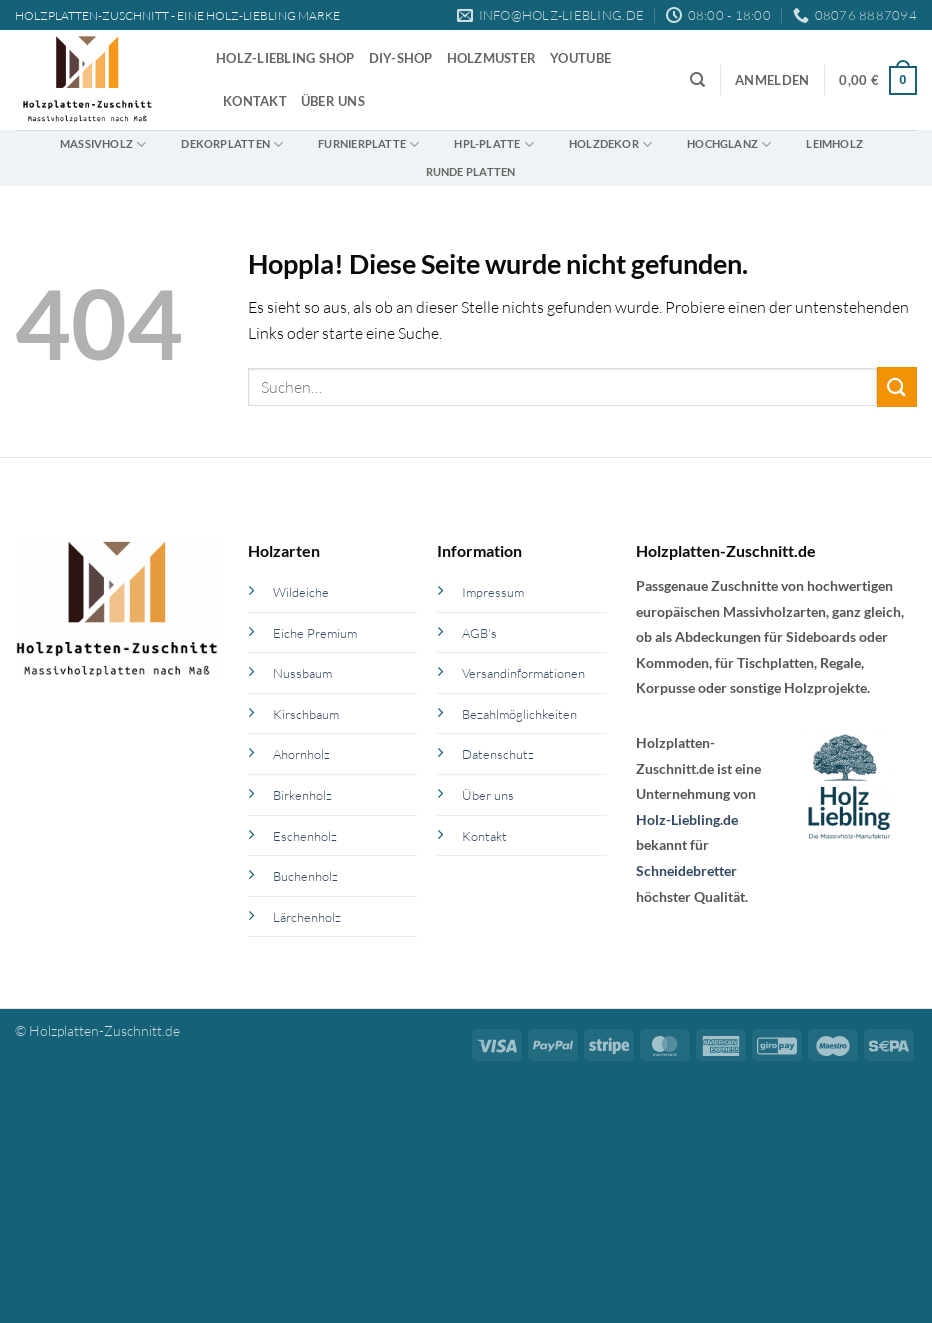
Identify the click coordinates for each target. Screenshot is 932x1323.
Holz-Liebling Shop (285, 58)
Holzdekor (610, 144)
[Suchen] (697, 80)
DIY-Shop (401, 58)
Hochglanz (729, 144)
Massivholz (103, 144)
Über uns (333, 101)
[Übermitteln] (897, 386)
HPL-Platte (494, 144)
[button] (772, 80)
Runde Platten (471, 171)
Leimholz (834, 143)
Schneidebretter (686, 870)
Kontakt (255, 101)
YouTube (580, 58)
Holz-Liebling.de (687, 819)
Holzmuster (492, 58)
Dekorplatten (232, 144)
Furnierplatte (368, 144)
